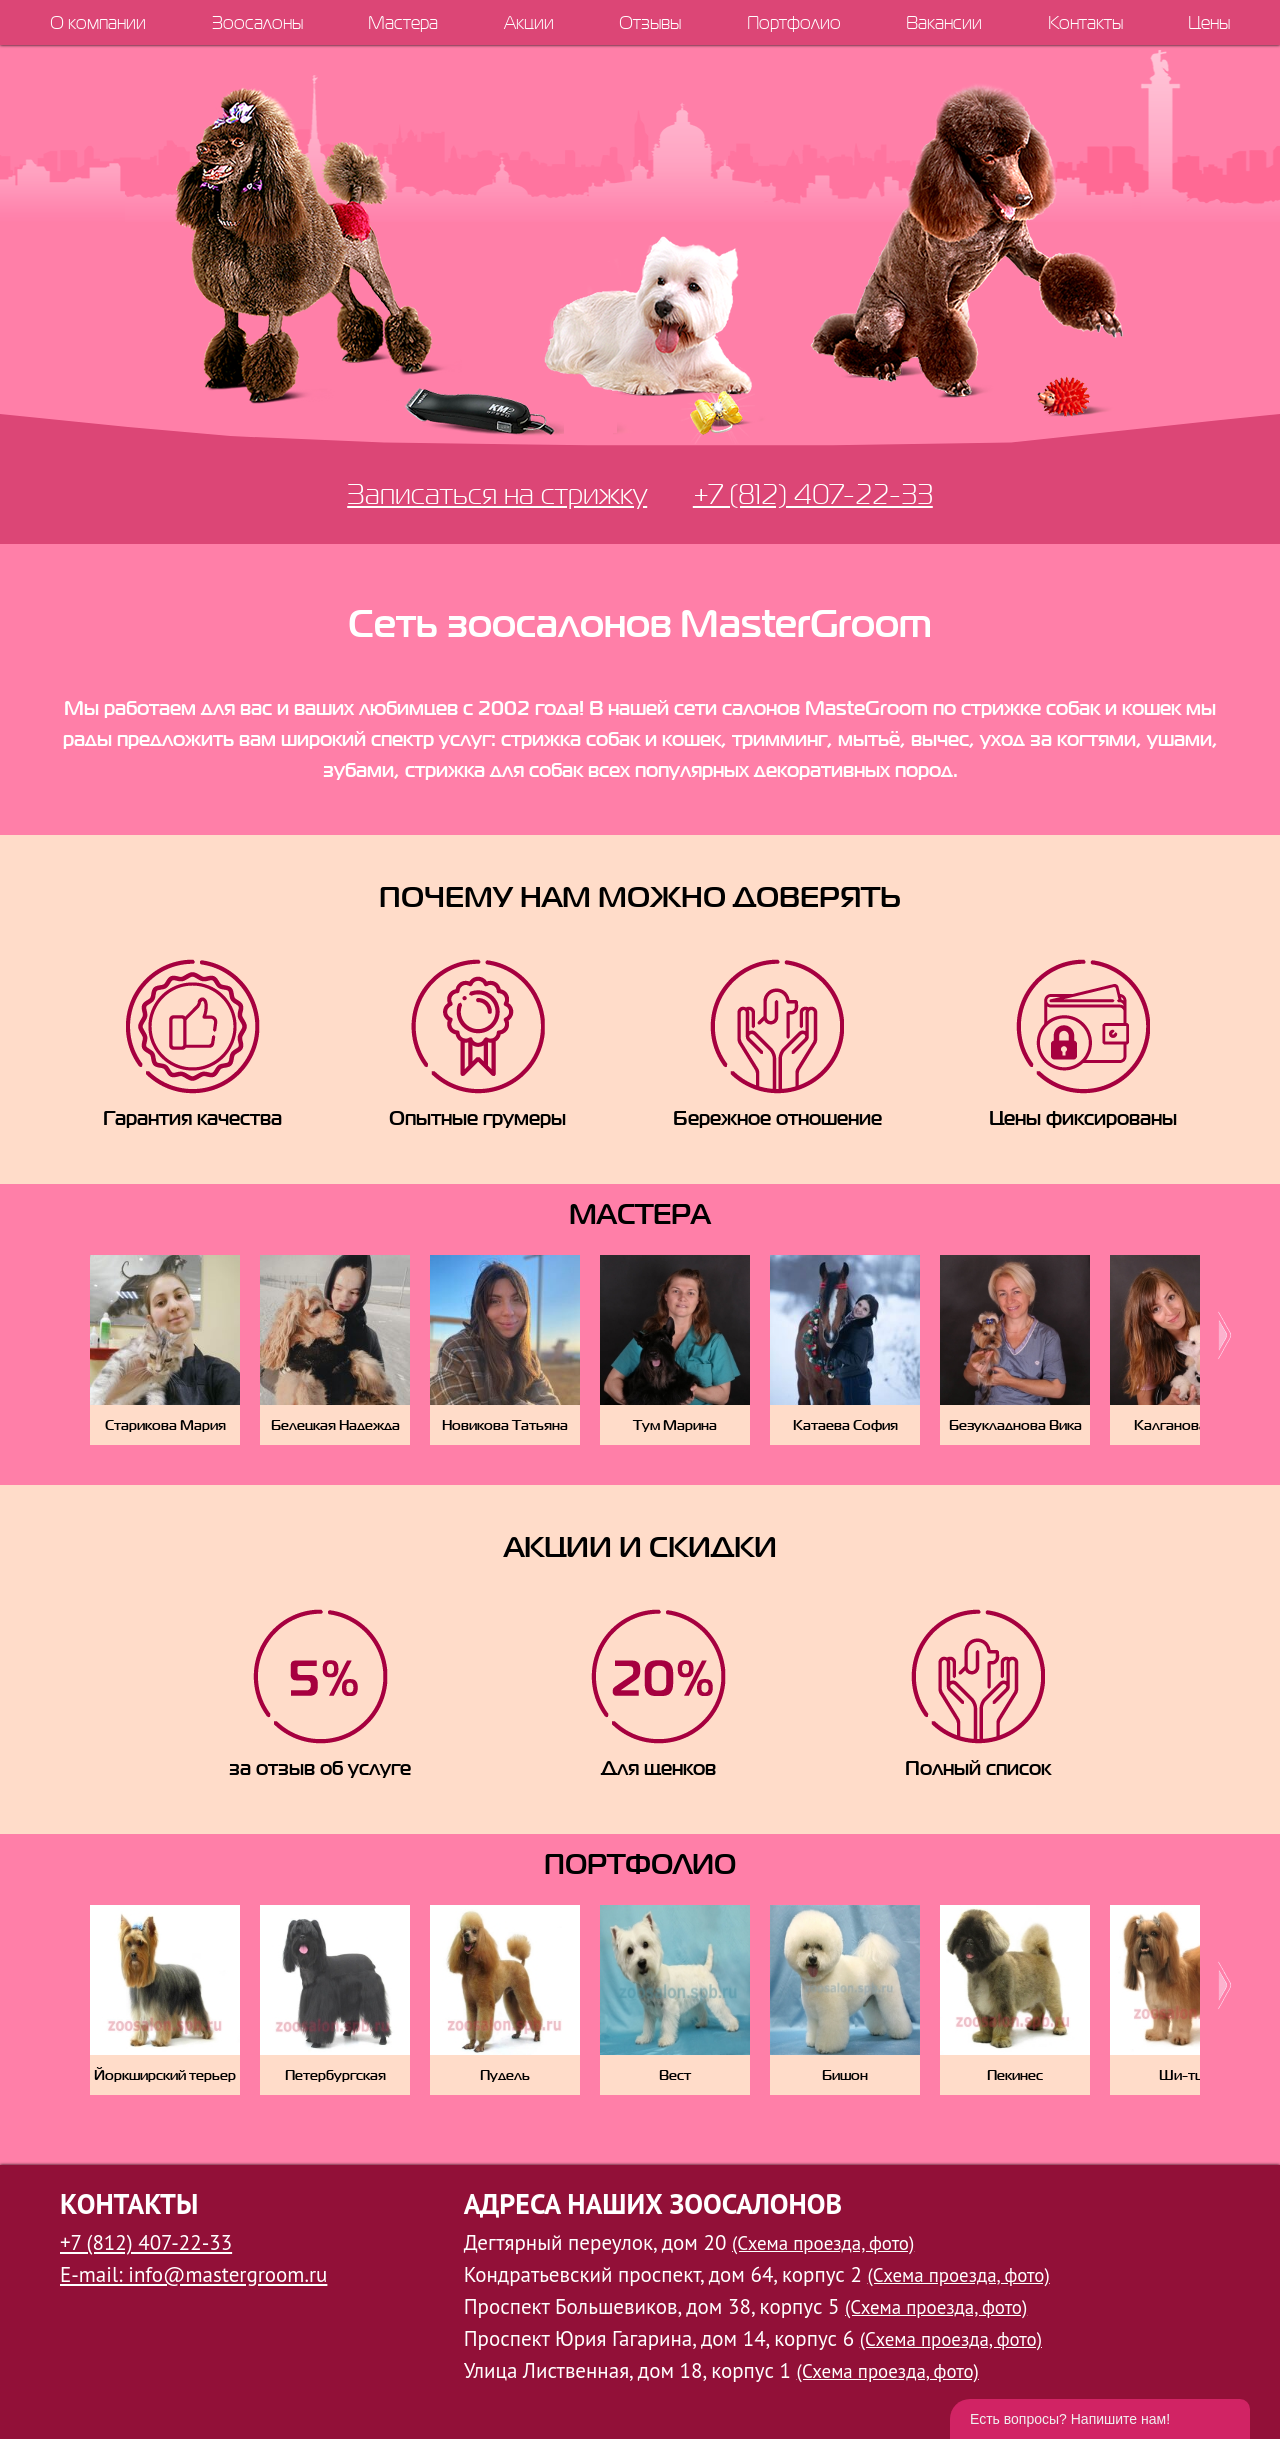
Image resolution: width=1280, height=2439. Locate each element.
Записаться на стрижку (497, 493)
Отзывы (650, 22)
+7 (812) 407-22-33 (813, 493)
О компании (98, 22)
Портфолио (794, 22)
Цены (1209, 22)
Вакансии (944, 22)
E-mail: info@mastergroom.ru (193, 2274)
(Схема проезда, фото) (823, 2243)
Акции (529, 22)
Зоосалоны (257, 22)
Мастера (403, 22)
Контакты (1085, 22)
